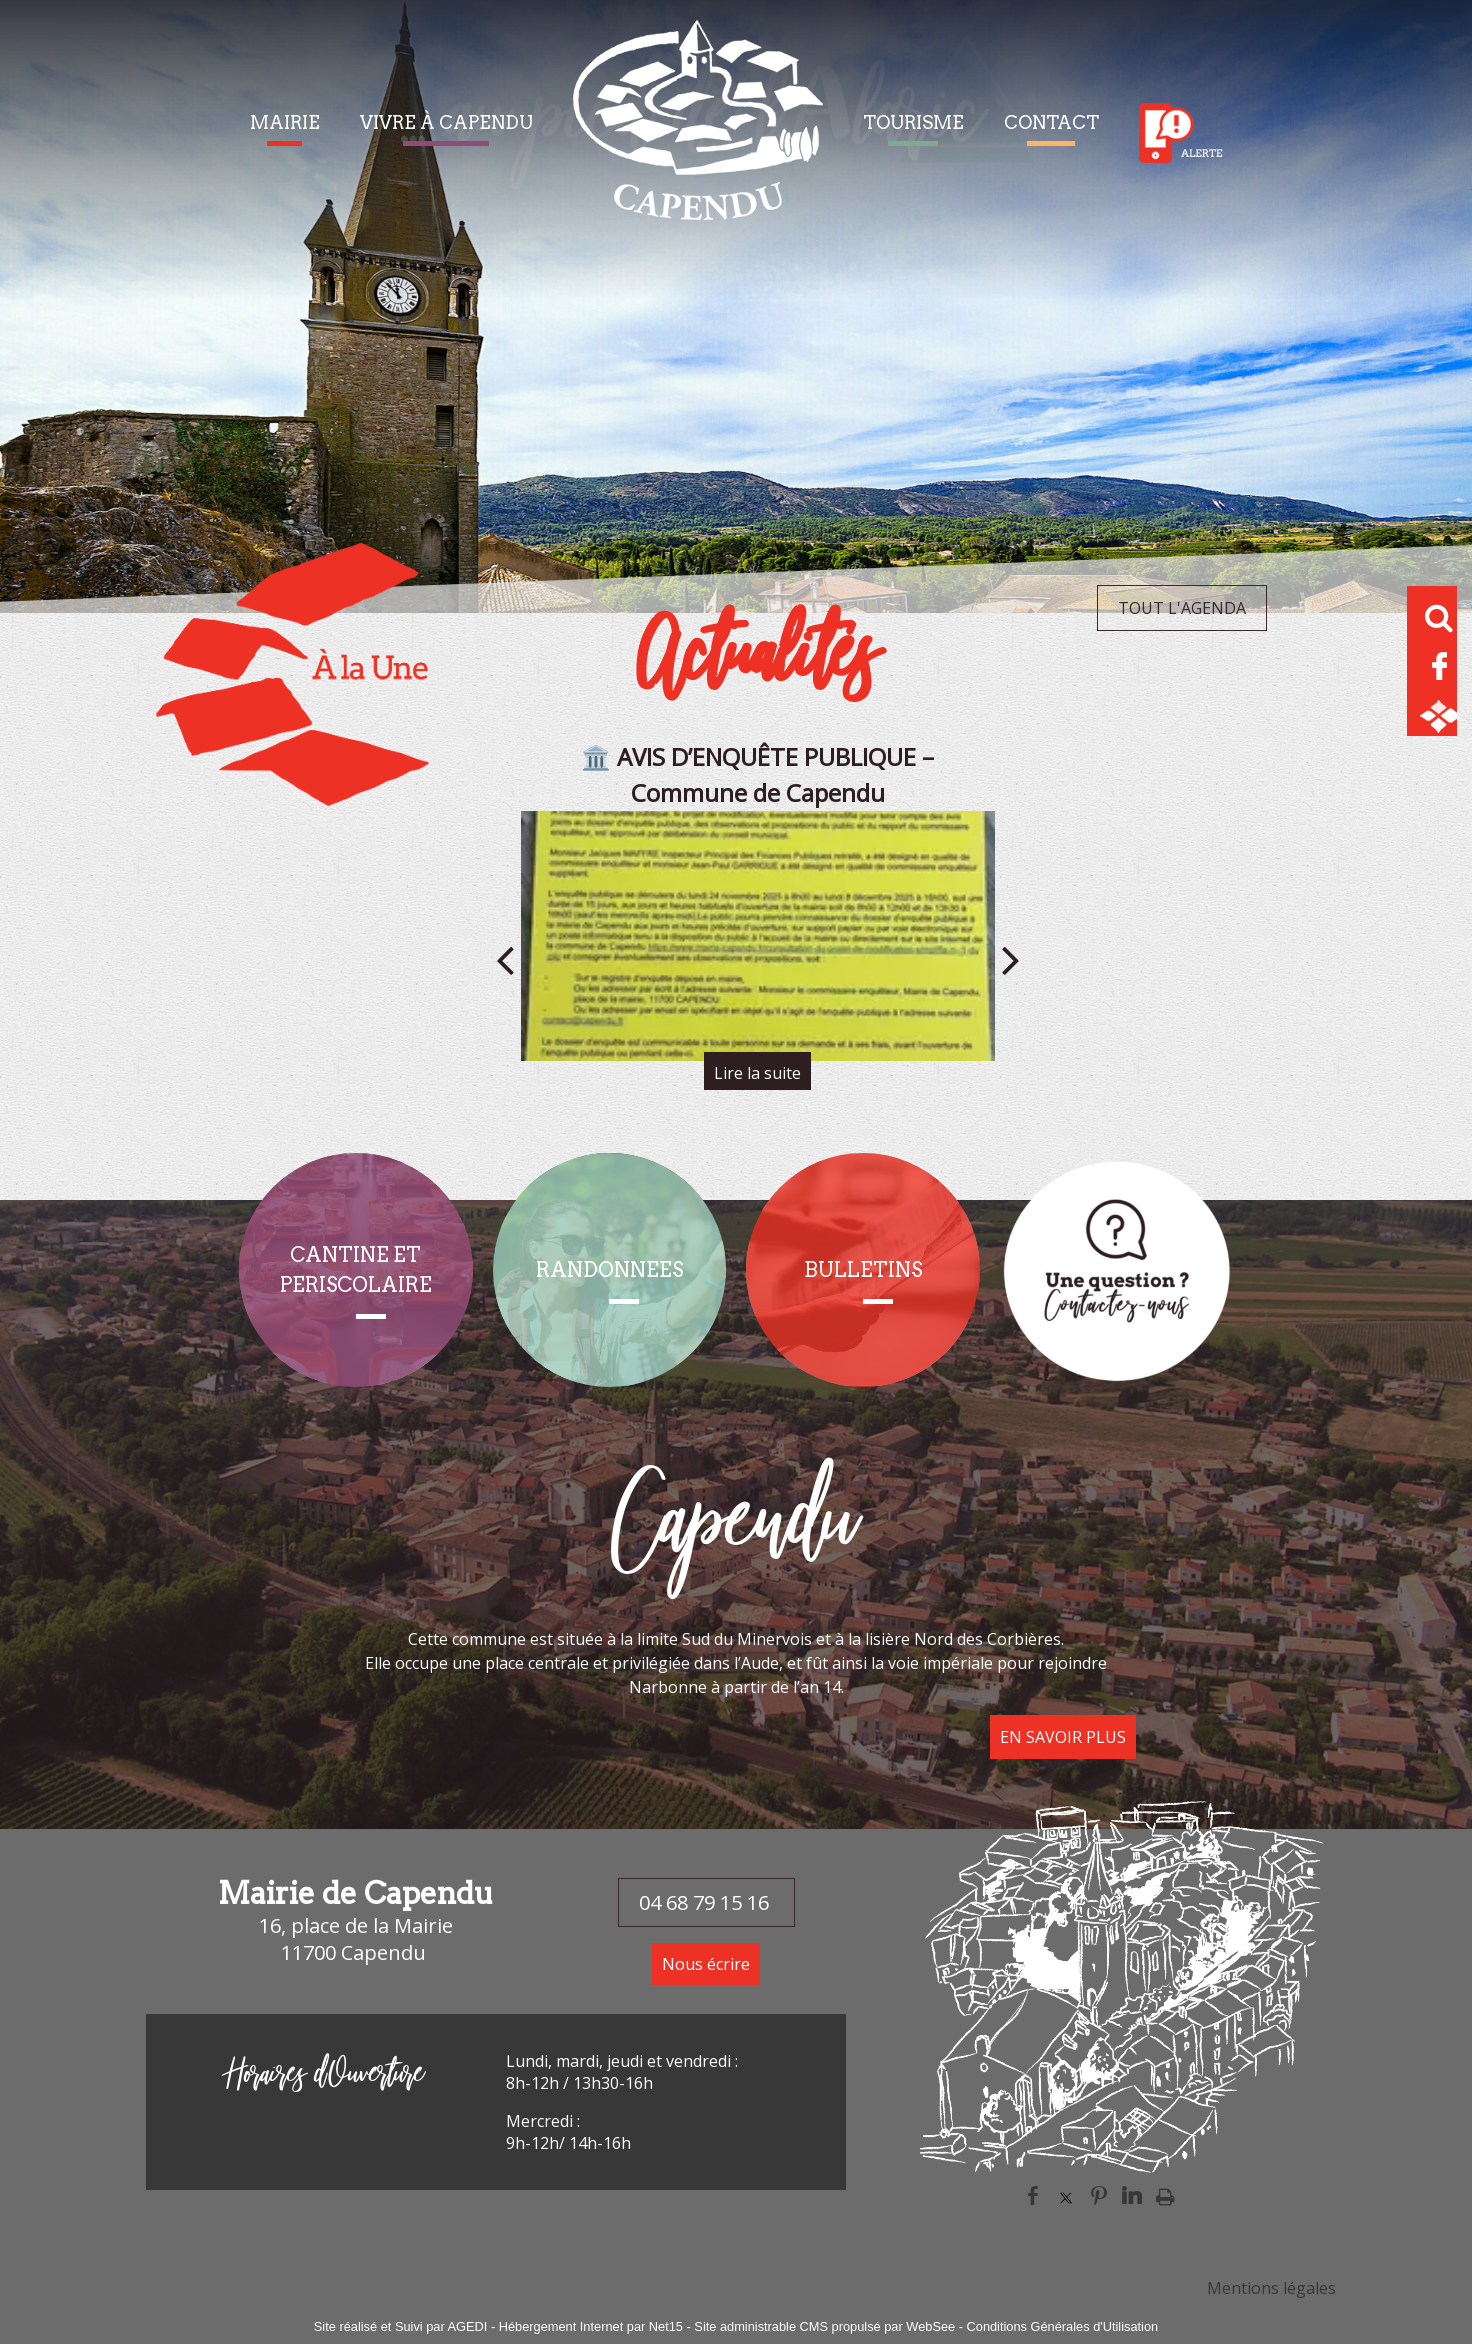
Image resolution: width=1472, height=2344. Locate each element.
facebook (1033, 2195)
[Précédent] (505, 960)
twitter (1066, 2195)
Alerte (1181, 133)
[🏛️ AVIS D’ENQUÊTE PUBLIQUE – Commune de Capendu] (757, 936)
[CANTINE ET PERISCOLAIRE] (356, 1270)
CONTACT (1051, 122)
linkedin (1132, 2195)
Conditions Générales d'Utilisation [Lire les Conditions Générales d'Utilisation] (1063, 2326)
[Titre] (1117, 1270)
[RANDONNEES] (610, 1270)
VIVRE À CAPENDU (446, 122)
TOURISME (913, 122)
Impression (1165, 2196)
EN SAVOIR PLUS (1063, 1737)
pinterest (1099, 2195)
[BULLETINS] (863, 1270)
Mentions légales (1271, 2288)
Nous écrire (706, 1964)
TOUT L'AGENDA (1182, 608)
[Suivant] (1011, 960)
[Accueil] (698, 132)
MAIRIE (285, 122)
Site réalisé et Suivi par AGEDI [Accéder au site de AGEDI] (401, 2326)
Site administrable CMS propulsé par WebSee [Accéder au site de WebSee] (824, 2326)
